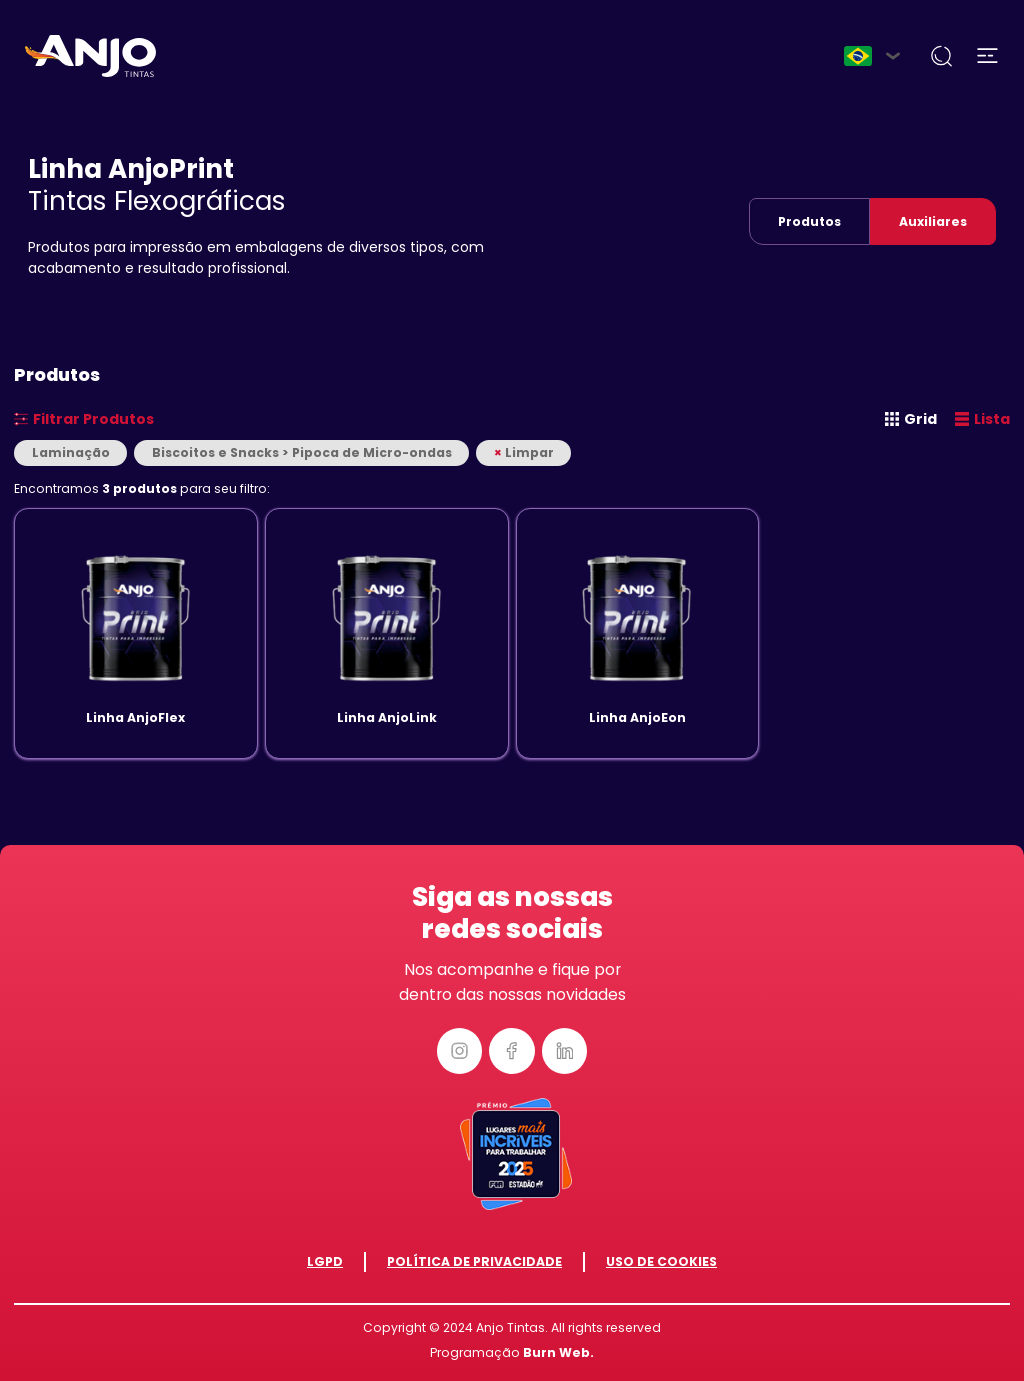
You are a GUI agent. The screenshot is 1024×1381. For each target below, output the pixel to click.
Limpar (524, 452)
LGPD (325, 1261)
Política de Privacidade (474, 1261)
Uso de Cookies (661, 1261)
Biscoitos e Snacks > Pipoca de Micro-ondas (302, 452)
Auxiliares (933, 221)
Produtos (809, 221)
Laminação (71, 452)
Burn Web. (558, 1352)
